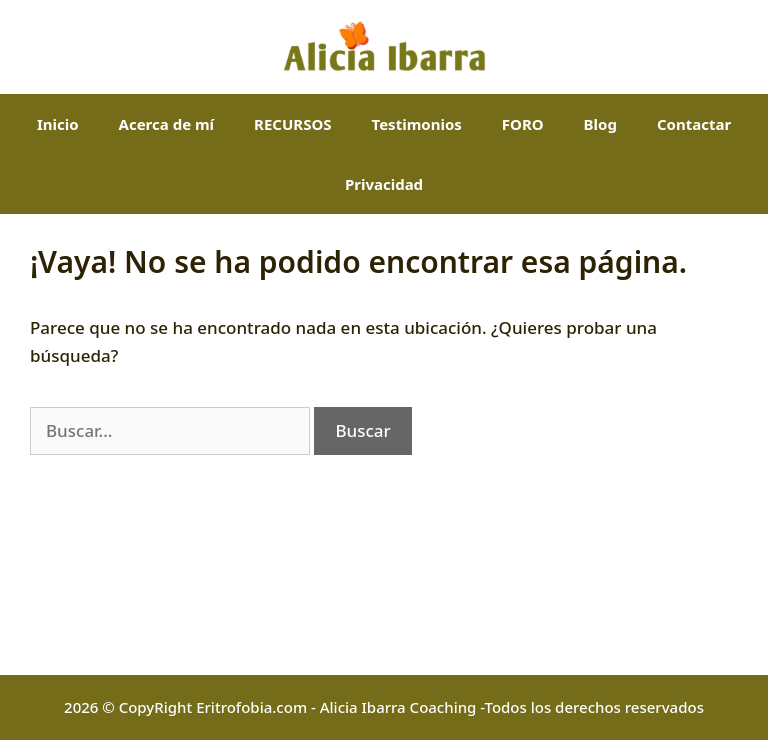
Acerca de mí (167, 124)
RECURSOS (292, 124)
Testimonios (417, 124)
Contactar (694, 124)
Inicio (58, 124)
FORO (523, 124)
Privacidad (384, 184)
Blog (600, 124)
